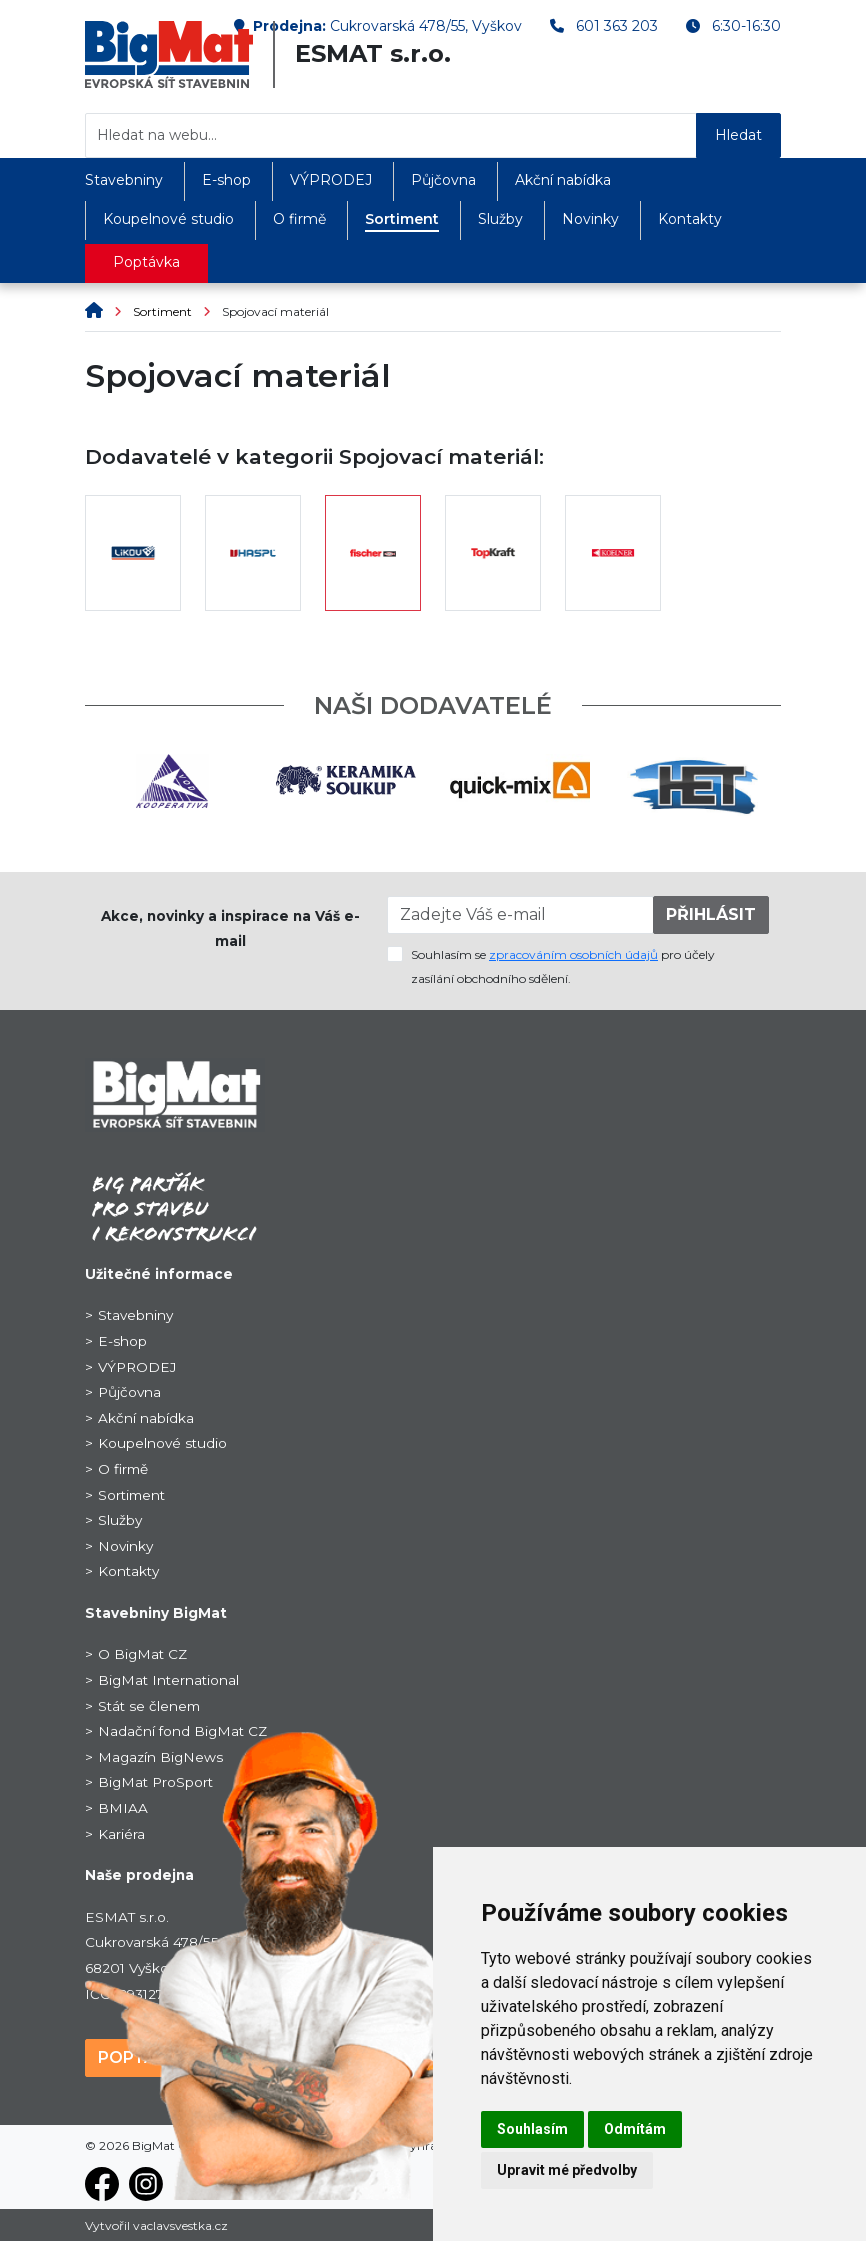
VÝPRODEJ (331, 180)
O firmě (299, 219)
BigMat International (168, 1680)
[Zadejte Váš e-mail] (520, 915)
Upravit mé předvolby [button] (567, 2170)
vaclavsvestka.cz (180, 2225)
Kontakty (690, 219)
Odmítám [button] (635, 2129)
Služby (500, 219)
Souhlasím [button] (532, 2129)
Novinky (590, 219)
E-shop (226, 180)
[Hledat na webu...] (391, 135)
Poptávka (146, 262)
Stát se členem (149, 1706)
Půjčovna (443, 180)
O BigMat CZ (142, 1654)
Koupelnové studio (168, 219)
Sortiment (402, 219)
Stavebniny (124, 180)
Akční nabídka (563, 180)
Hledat (738, 135)
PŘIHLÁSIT (711, 914)
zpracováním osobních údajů (573, 954)
